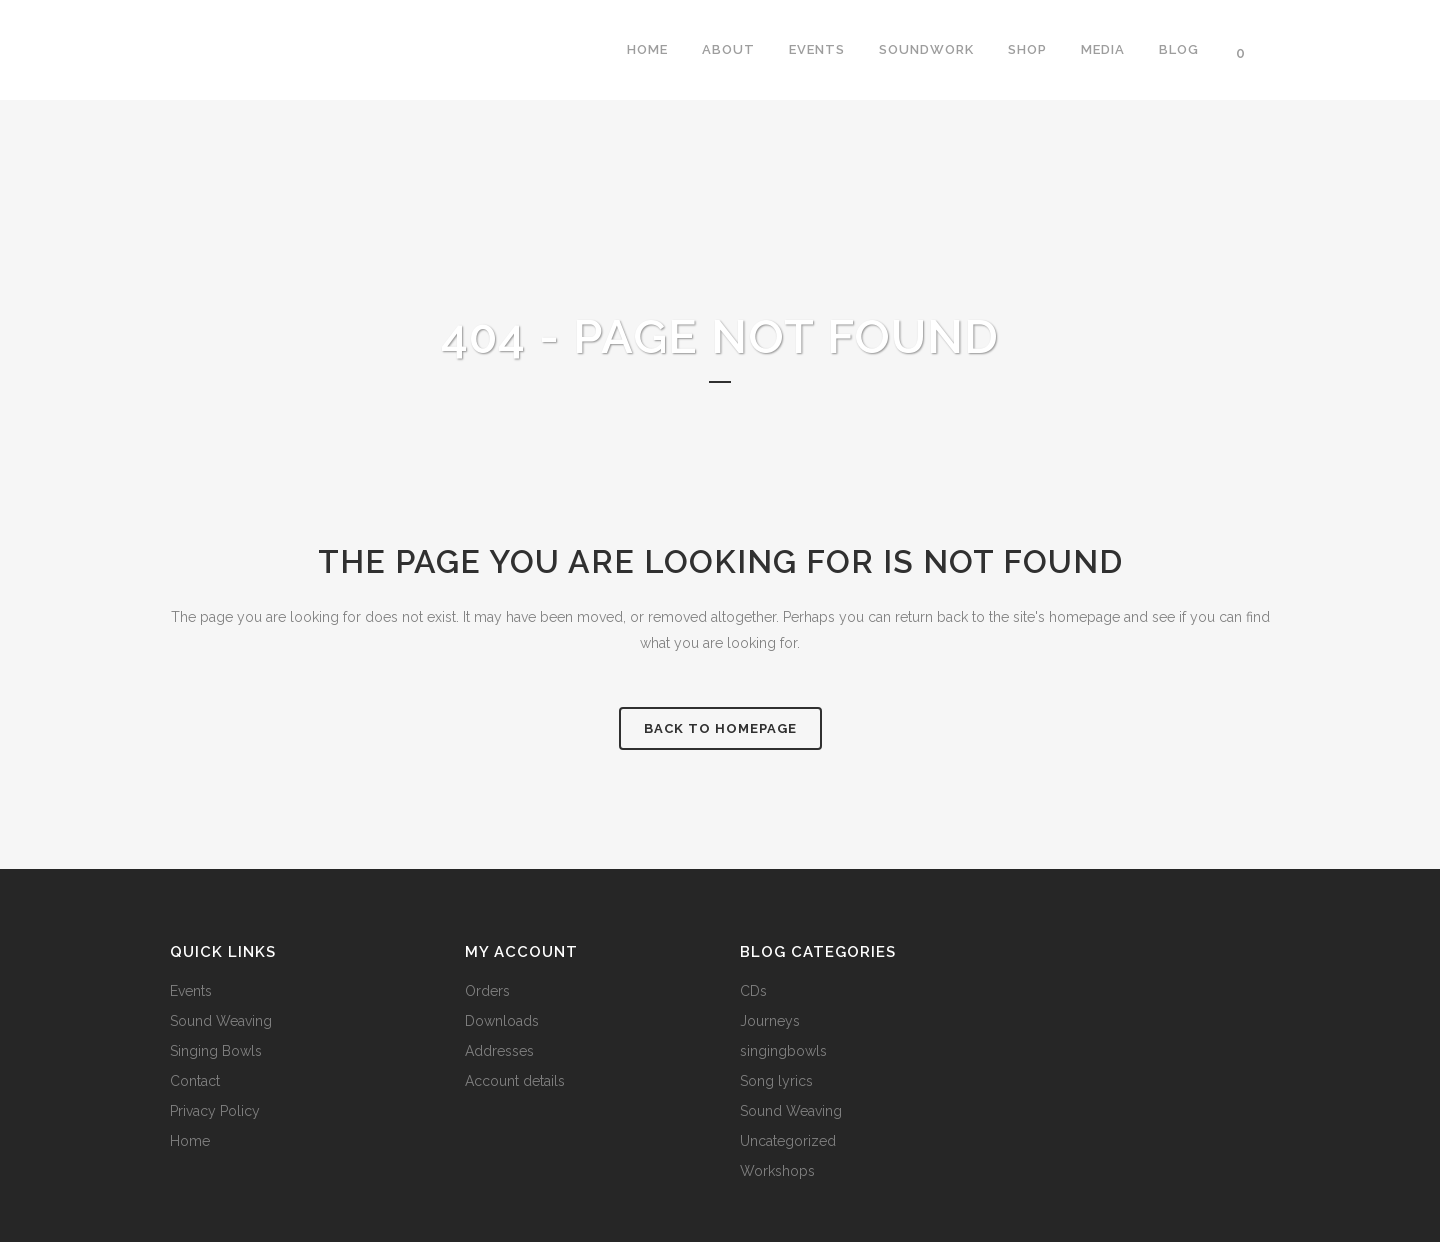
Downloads (502, 1021)
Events (191, 991)
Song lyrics (776, 1081)
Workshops (777, 1171)
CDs (753, 991)
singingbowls (783, 1051)
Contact (195, 1081)
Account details (515, 1081)
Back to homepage (720, 728)
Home (190, 1141)
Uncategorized (788, 1141)
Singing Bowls (216, 1051)
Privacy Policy (215, 1111)
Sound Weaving (221, 1021)
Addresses (499, 1051)
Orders (487, 991)
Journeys (770, 1021)
